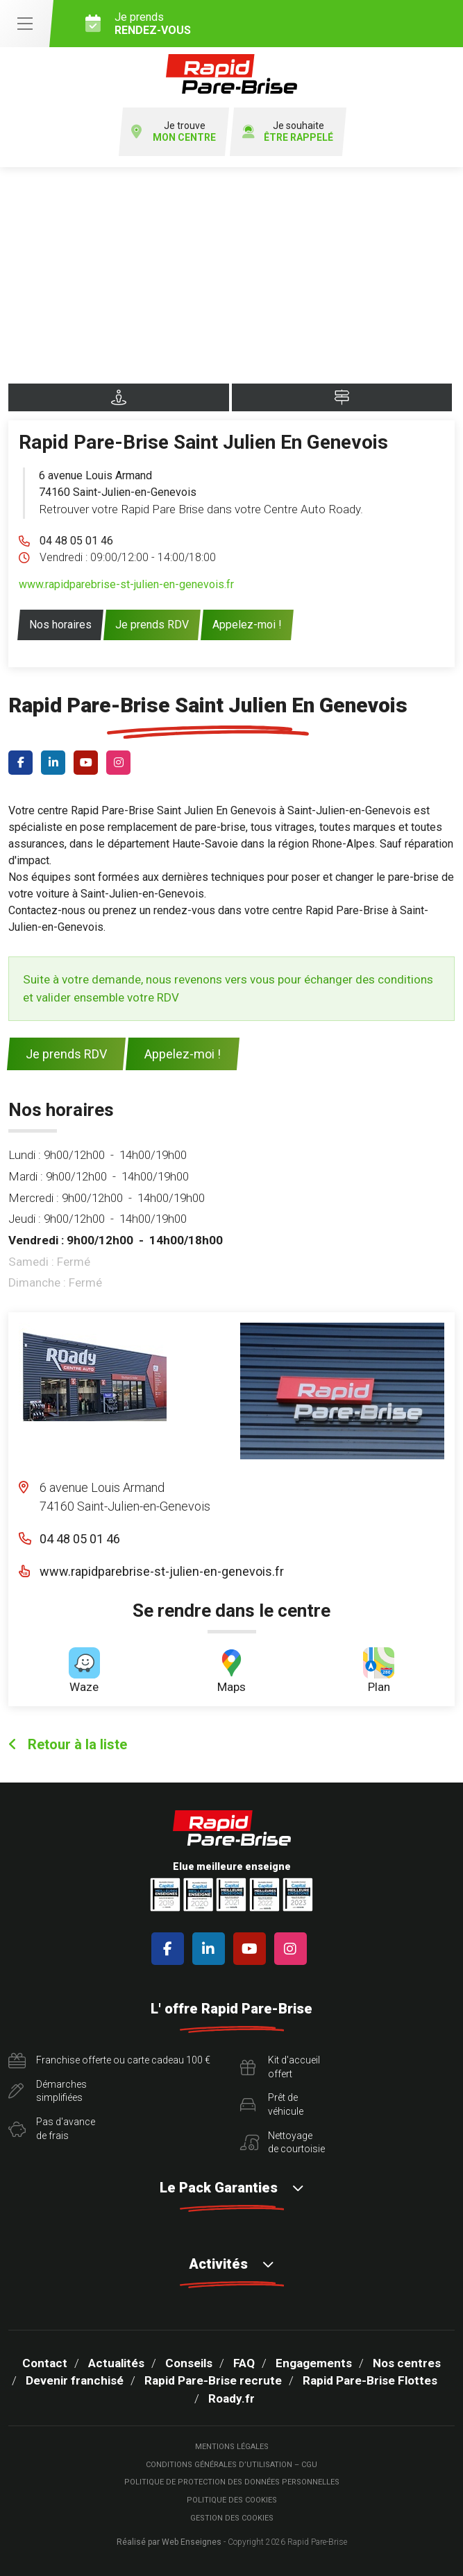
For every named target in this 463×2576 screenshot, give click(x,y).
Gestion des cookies (231, 2518)
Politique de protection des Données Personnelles (231, 2482)
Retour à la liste (67, 1744)
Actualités (116, 2363)
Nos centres (407, 2363)
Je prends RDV (152, 624)
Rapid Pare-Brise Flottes (370, 2380)
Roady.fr (231, 2398)
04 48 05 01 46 (76, 540)
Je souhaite (287, 132)
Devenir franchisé (75, 2380)
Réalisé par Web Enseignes (169, 2542)
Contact (44, 2363)
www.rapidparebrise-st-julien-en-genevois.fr (126, 584)
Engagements (314, 2363)
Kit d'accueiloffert (280, 2066)
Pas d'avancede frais (51, 2128)
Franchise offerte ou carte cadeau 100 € (109, 2061)
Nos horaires (60, 624)
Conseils (188, 2363)
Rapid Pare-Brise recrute (213, 2380)
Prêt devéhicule (271, 2104)
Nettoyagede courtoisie (282, 2142)
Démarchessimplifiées (47, 2091)
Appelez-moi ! (247, 624)
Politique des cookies (232, 2500)
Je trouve (173, 132)
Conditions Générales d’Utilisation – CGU (231, 2464)
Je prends (269, 23)
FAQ (244, 2363)
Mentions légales (232, 2446)
